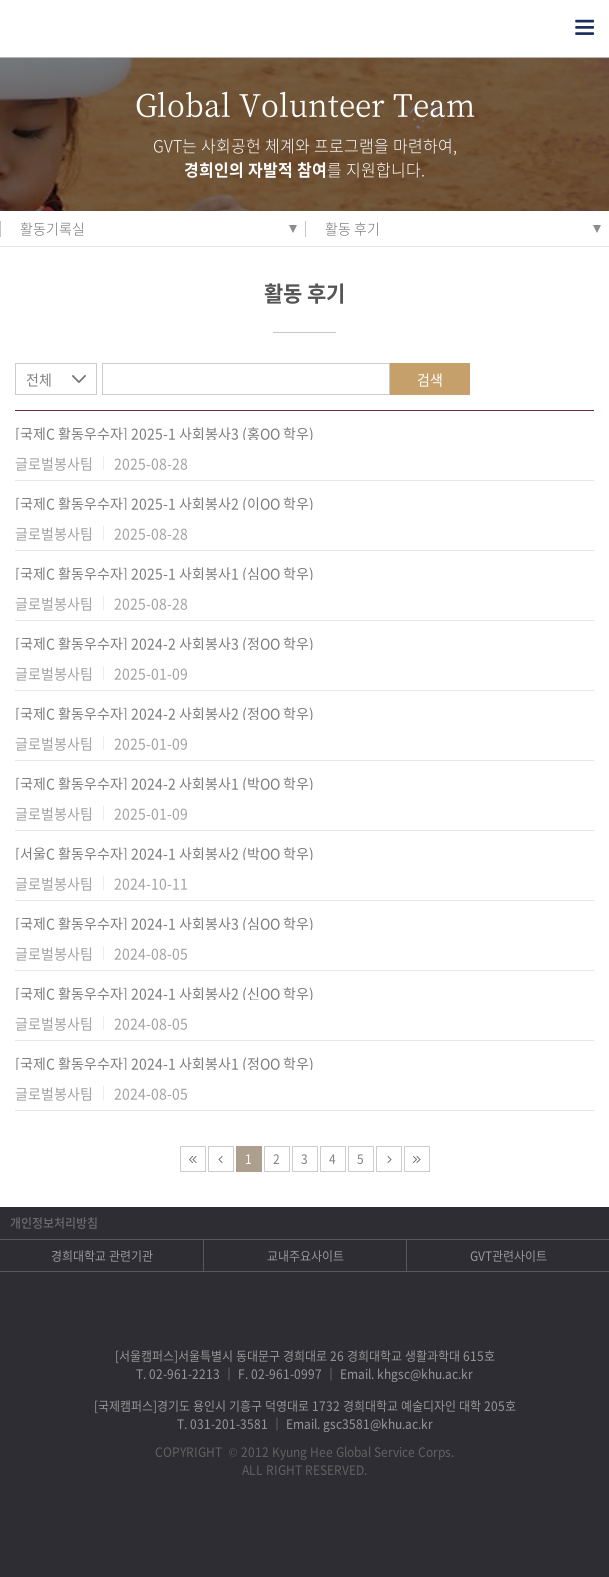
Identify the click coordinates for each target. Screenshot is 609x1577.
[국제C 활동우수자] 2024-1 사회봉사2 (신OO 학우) (164, 993)
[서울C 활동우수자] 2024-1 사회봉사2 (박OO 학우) (164, 853)
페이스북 (226, 1532)
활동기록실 (52, 228)
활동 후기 (352, 228)
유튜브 (382, 1532)
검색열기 (545, 27)
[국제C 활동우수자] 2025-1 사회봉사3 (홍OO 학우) (164, 433)
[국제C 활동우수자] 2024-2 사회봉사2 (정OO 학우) (164, 713)
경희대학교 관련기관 (102, 1256)
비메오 (330, 1532)
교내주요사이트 (305, 1256)
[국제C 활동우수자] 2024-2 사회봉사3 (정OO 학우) (164, 643)
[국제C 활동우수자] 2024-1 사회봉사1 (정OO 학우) (164, 1063)
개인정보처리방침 (54, 1223)
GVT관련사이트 (508, 1256)
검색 (430, 379)
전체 (39, 379)
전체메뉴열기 (584, 27)
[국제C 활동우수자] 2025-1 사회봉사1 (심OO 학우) (164, 573)
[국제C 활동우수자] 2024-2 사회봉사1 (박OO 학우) (164, 783)
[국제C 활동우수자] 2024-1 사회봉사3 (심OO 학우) (164, 923)
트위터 (278, 1532)
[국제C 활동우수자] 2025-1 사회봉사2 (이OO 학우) (164, 503)
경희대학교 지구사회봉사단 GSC (108, 28)
